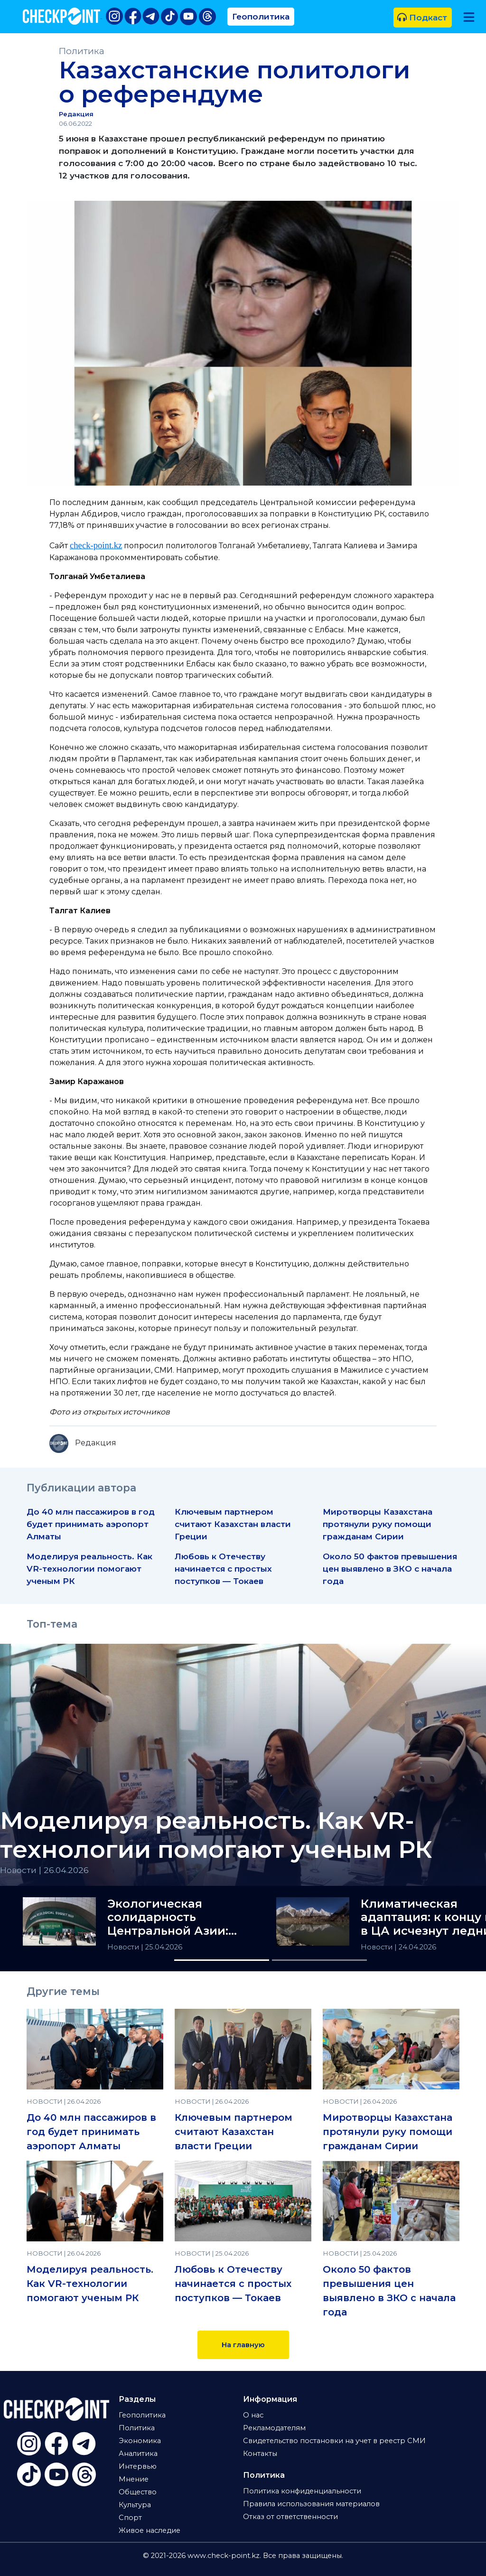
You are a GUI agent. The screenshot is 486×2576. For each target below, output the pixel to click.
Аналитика (138, 2453)
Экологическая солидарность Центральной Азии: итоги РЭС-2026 (167, 1917)
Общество (138, 2492)
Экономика (140, 2440)
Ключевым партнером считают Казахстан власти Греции (233, 1524)
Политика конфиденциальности (302, 2491)
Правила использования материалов (311, 2504)
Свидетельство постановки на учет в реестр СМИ (334, 2440)
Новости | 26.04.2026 (44, 1870)
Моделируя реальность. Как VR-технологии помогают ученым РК (89, 1568)
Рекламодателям (274, 2428)
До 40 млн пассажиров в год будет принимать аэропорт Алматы (91, 1524)
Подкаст (422, 17)
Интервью (138, 2466)
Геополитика (261, 16)
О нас (253, 2415)
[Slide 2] (319, 1960)
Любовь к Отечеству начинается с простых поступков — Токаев (223, 1568)
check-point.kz (96, 545)
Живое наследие (149, 2530)
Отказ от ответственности (290, 2516)
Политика (81, 51)
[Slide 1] (221, 1960)
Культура (135, 2505)
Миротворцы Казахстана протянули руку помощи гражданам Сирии (377, 1524)
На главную (243, 2345)
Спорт (130, 2517)
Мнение (134, 2479)
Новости (124, 1947)
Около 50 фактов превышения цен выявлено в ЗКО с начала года (390, 1568)
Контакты (260, 2453)
